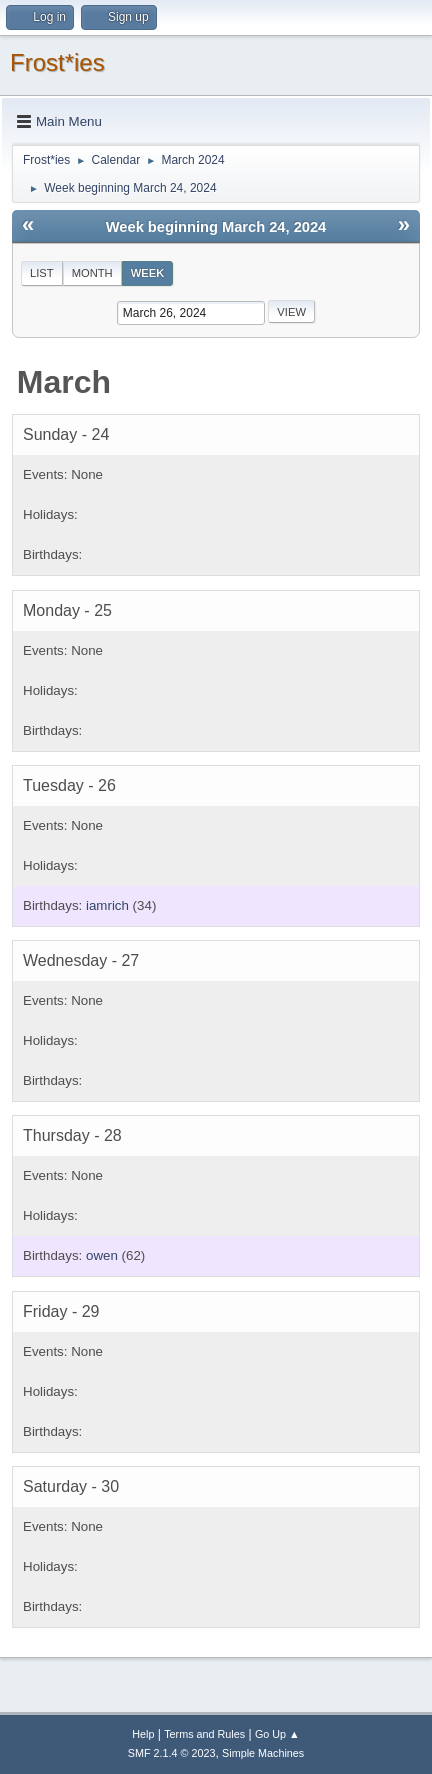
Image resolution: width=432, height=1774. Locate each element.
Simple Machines (263, 1753)
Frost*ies (57, 62)
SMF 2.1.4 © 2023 (172, 1753)
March (64, 382)
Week (148, 273)
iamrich (107, 905)
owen (102, 1255)
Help (143, 1734)
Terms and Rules (204, 1734)
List (42, 273)
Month (92, 273)
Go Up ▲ (277, 1734)
